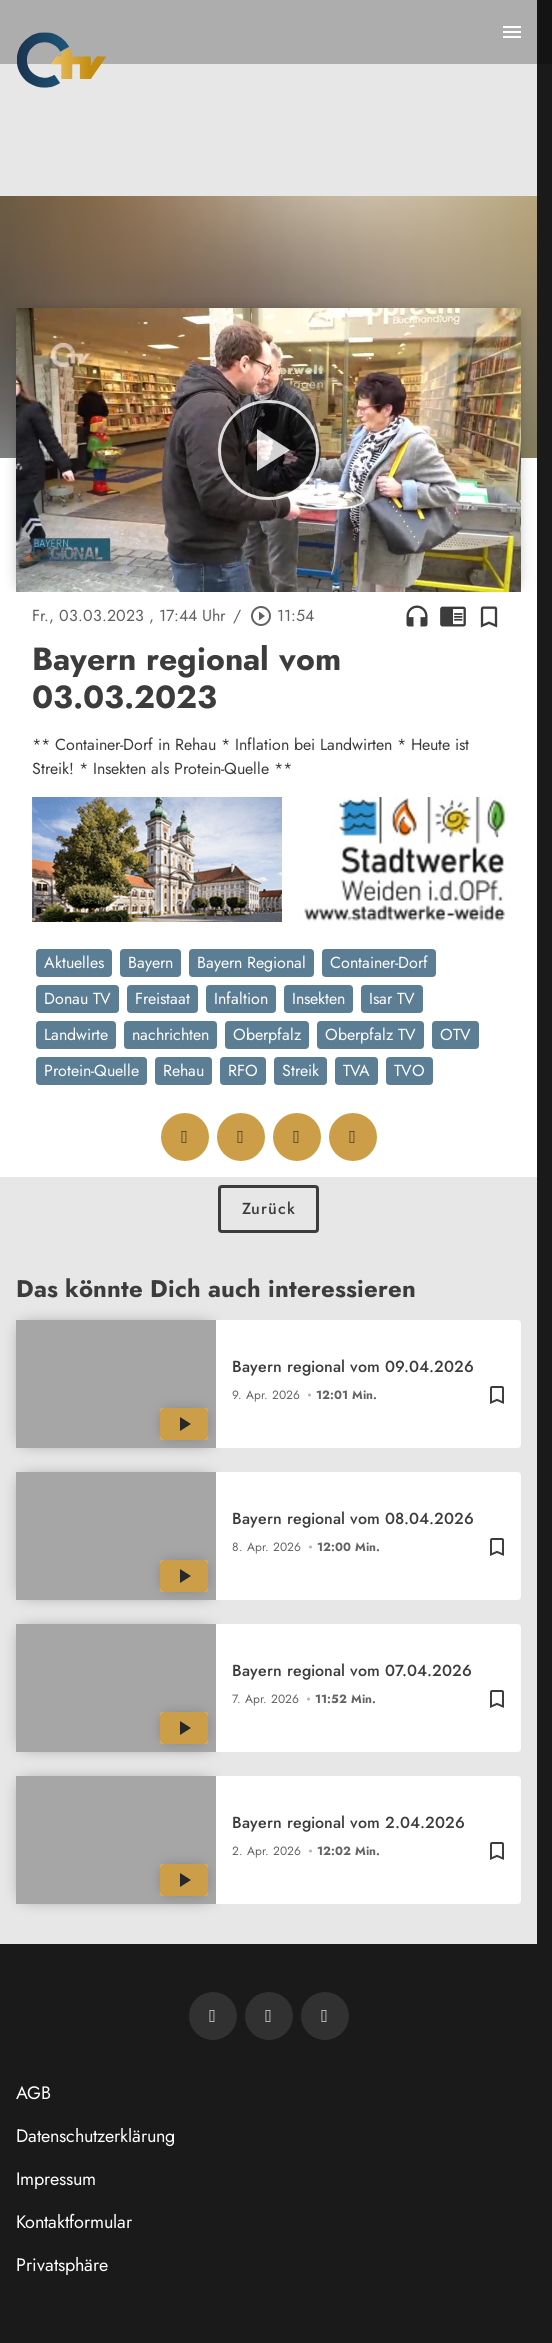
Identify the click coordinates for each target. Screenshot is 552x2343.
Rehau (183, 1070)
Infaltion (241, 998)
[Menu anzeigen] (512, 32)
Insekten (318, 998)
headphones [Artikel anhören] (417, 616)
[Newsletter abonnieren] (213, 2016)
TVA (356, 1070)
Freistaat (162, 998)
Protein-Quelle (91, 1070)
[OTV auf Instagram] (325, 2016)
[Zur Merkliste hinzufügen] (489, 616)
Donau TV (77, 998)
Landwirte (76, 1034)
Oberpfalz (267, 1034)
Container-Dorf (379, 962)
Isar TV (392, 998)
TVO (409, 1070)
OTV (455, 1034)
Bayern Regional (251, 962)
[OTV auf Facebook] (269, 2016)
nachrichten (170, 1034)
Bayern (150, 962)
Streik (300, 1070)
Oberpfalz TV (370, 1034)
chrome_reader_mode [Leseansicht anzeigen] (453, 616)
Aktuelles (74, 962)
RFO (243, 1070)
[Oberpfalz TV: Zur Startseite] (61, 60)
